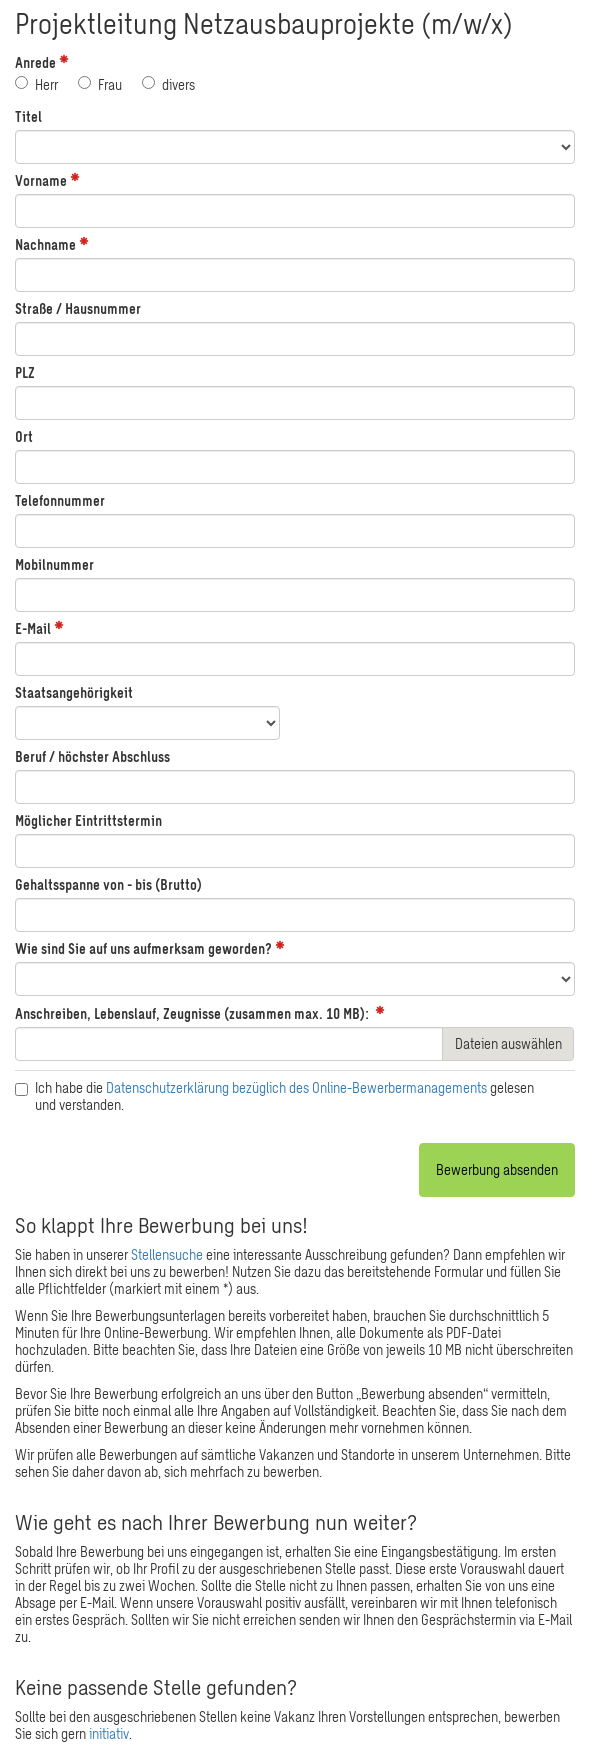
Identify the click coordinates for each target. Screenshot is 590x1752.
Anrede (35, 62)
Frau (102, 84)
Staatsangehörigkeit (74, 692)
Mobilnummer (54, 564)
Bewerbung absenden (497, 1169)
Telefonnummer (60, 500)
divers (171, 84)
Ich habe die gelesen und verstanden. (277, 1096)
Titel (28, 116)
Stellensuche (167, 1254)
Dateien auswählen (508, 1043)
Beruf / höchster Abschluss (92, 756)
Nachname (45, 244)
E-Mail (33, 628)
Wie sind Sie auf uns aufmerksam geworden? (143, 948)
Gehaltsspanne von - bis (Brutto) (108, 884)
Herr (39, 84)
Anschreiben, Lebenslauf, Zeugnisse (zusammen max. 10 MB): (192, 1013)
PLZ (25, 372)
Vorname (41, 180)
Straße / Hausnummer (78, 308)
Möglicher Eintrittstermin (88, 820)
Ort (24, 436)
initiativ (109, 1733)
